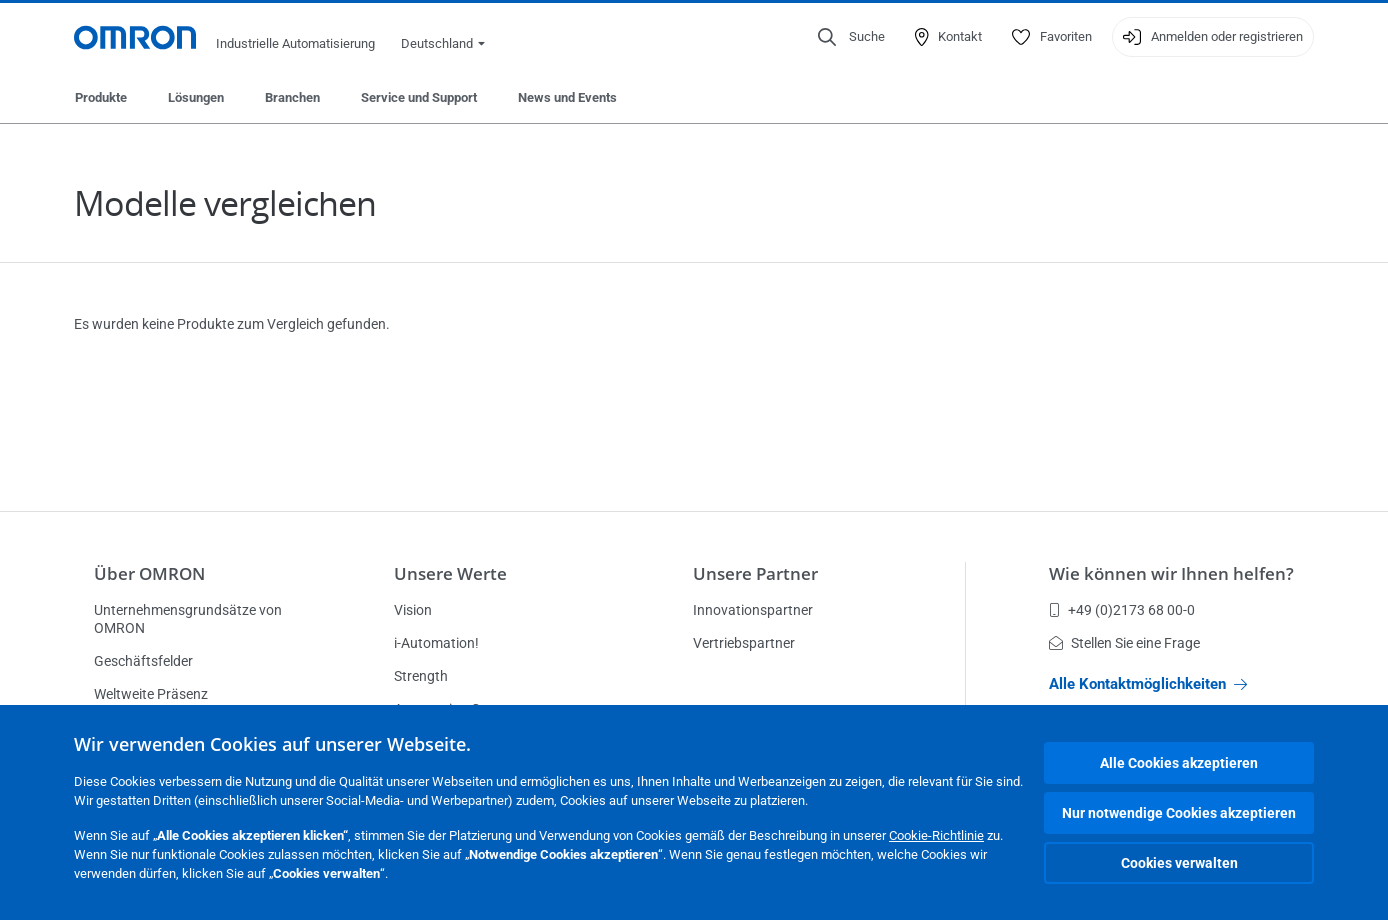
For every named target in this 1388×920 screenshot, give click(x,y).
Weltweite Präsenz (151, 694)
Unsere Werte (450, 573)
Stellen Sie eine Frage (1124, 643)
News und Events (567, 97)
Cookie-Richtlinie (936, 835)
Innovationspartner (753, 610)
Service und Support (419, 97)
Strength (421, 676)
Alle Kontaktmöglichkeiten (1148, 684)
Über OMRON (149, 573)
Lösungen (196, 97)
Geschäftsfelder (143, 661)
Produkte (101, 97)
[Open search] (851, 37)
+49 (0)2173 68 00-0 (1122, 610)
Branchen (292, 97)
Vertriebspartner (744, 643)
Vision (413, 610)
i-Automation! (436, 643)
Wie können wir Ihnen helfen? (1171, 573)
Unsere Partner (755, 573)
